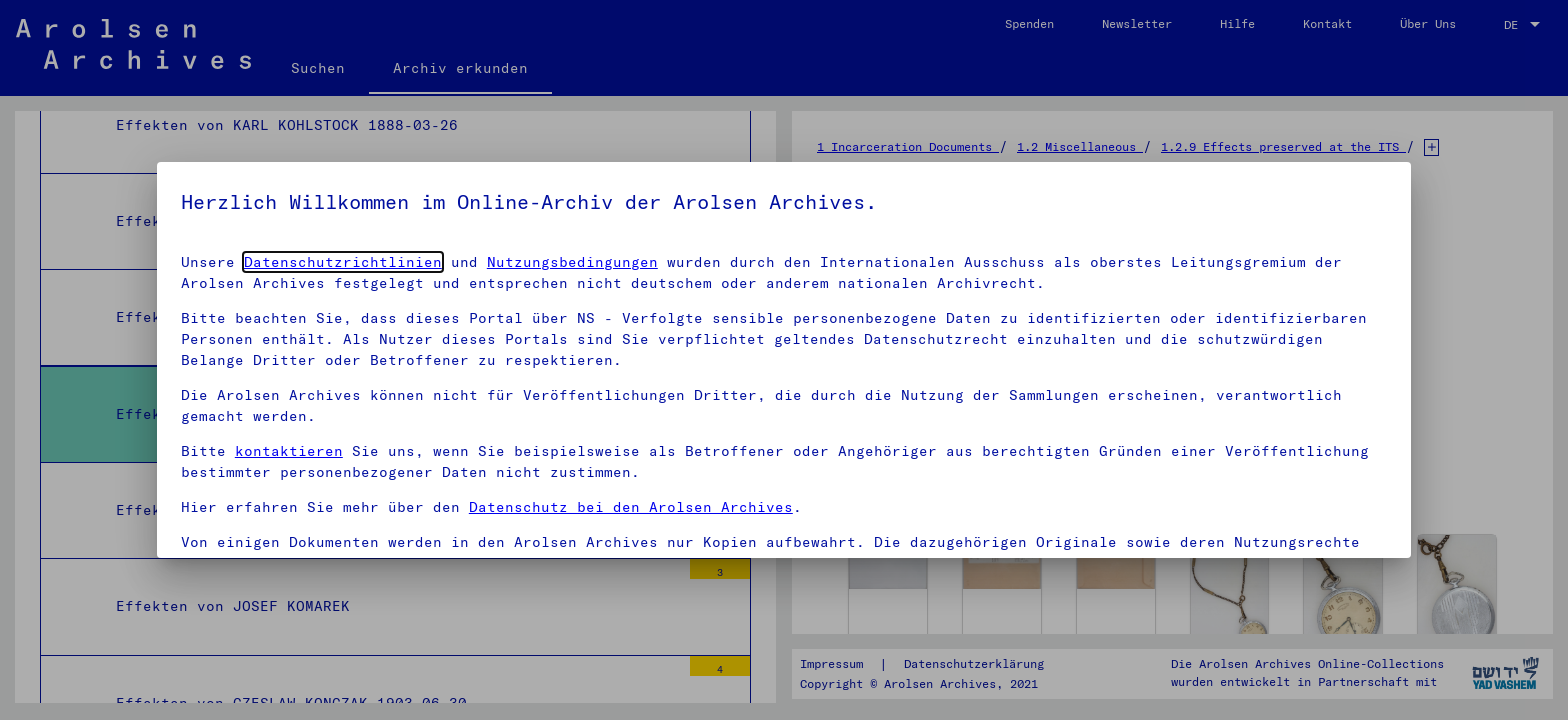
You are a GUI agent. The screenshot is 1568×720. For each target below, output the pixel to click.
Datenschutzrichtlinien (343, 262)
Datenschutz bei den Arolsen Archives (631, 507)
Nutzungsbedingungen (572, 262)
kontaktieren (289, 451)
